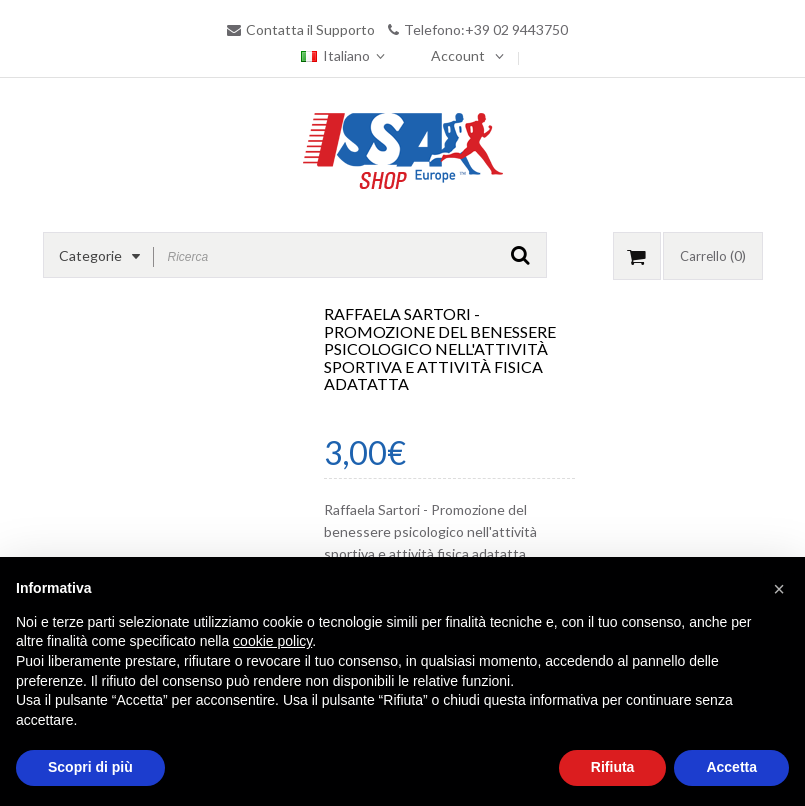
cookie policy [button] (272, 641)
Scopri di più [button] (90, 767)
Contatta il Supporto (310, 29)
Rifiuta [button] (613, 767)
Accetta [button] (731, 767)
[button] (779, 589)
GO (520, 255)
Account (458, 55)
